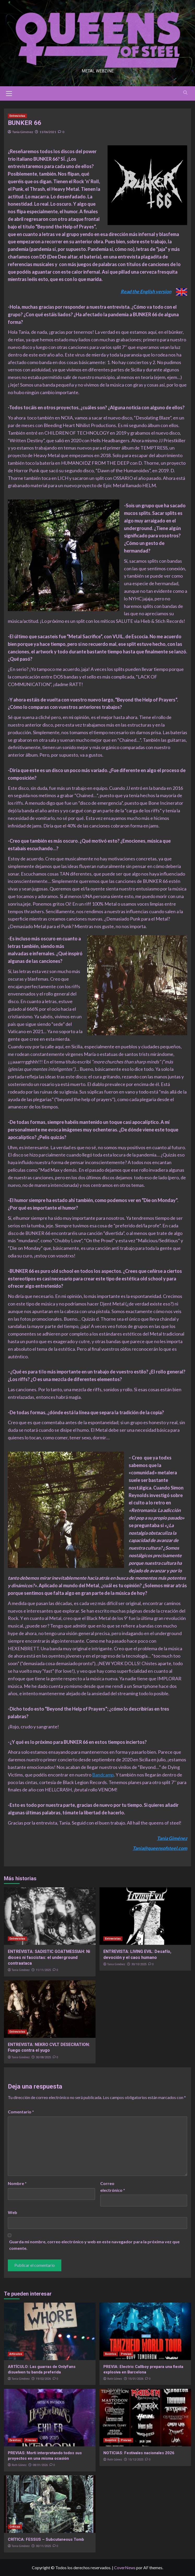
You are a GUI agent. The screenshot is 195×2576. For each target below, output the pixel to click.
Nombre (17, 2183)
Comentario (21, 2111)
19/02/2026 (43, 2378)
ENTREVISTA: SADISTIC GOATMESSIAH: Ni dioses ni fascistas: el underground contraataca (49, 1957)
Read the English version (146, 291)
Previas (126, 2354)
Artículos (15, 2354)
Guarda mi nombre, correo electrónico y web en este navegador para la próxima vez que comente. (94, 2245)
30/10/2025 (138, 1964)
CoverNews (124, 2567)
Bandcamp (103, 1775)
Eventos (110, 2354)
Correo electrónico (112, 2187)
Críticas (14, 2526)
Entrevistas (17, 116)
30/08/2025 (43, 2057)
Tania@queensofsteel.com (160, 1848)
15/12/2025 (135, 2459)
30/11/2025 (43, 2546)
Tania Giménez (22, 132)
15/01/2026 (135, 2378)
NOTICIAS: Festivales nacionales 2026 (138, 2453)
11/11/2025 (43, 1970)
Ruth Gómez (114, 2378)
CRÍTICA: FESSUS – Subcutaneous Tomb (46, 2539)
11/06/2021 (47, 132)
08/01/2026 (40, 2465)
